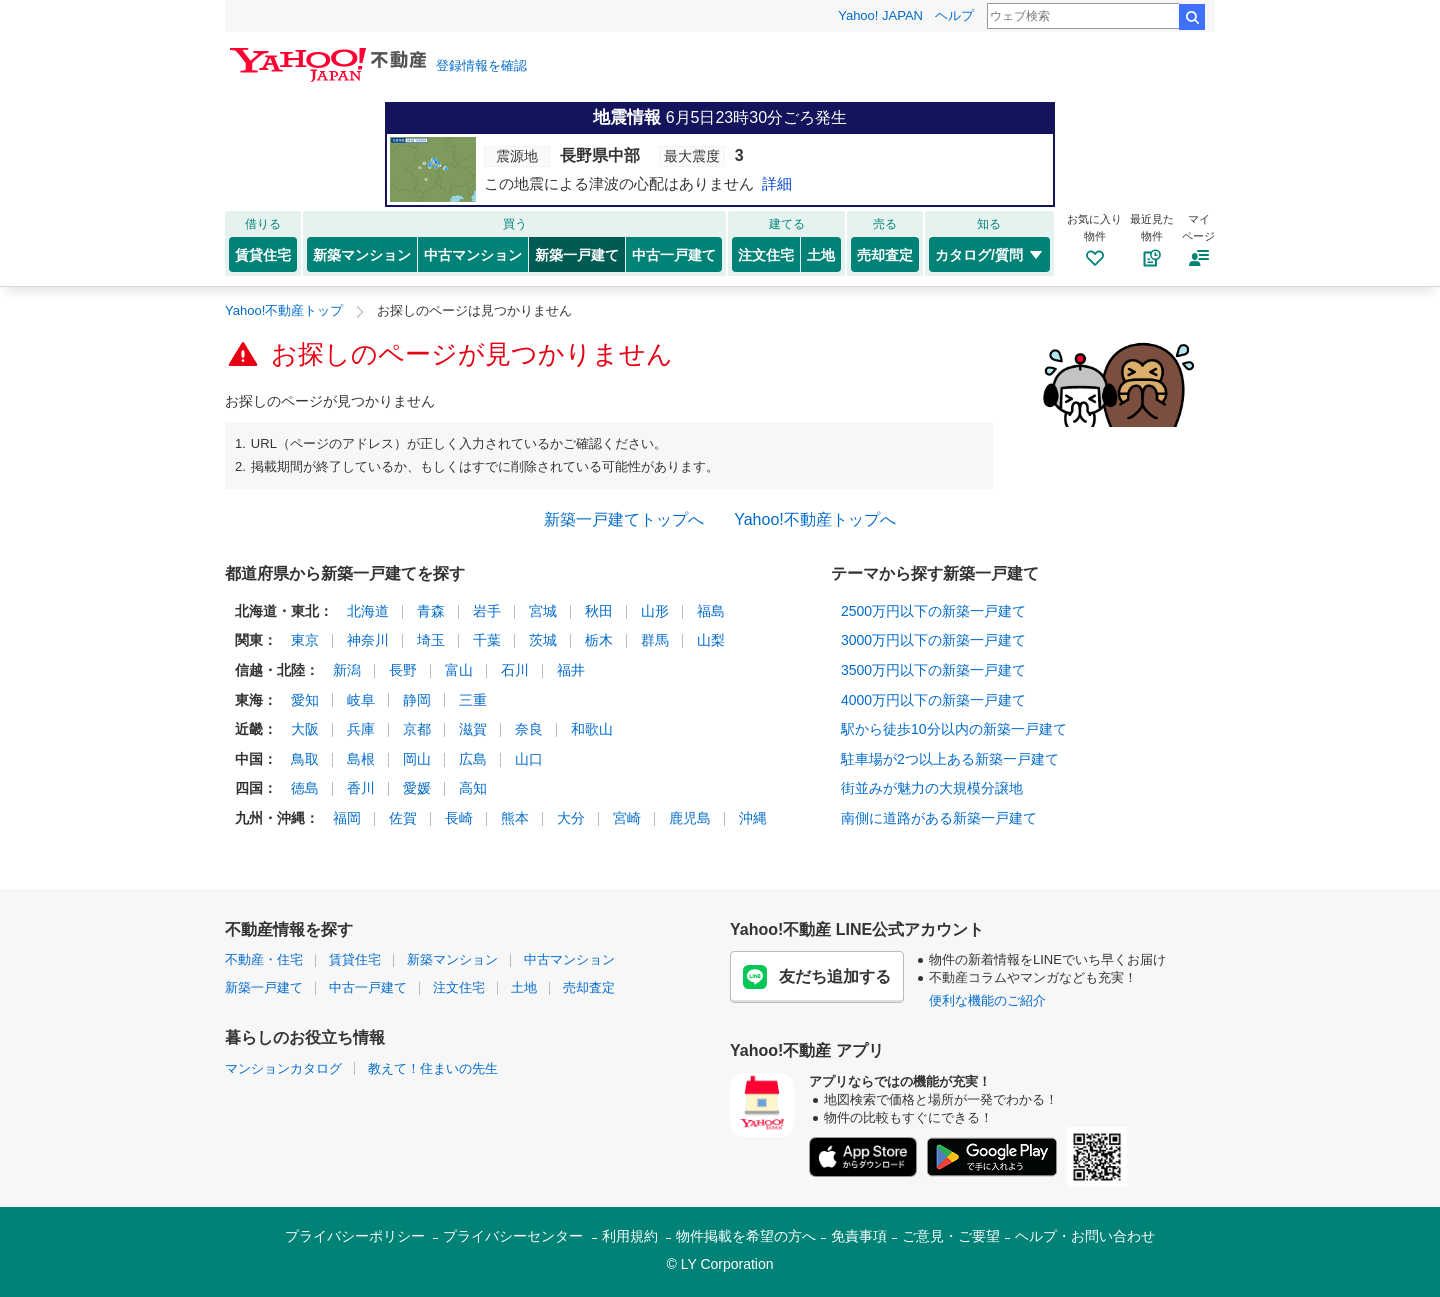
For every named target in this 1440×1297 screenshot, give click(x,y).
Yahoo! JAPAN (880, 15)
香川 (361, 788)
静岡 (417, 700)
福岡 (347, 818)
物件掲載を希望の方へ (746, 1236)
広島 (473, 759)
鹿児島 (690, 818)
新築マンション (362, 255)
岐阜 (361, 700)
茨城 (543, 640)
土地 (821, 255)
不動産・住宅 (264, 959)
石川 (515, 670)
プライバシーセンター (513, 1236)
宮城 (543, 611)
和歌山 (592, 729)
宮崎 (627, 818)
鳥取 (305, 759)
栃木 (599, 640)
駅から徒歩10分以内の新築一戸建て (954, 729)
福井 (571, 670)
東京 (305, 640)
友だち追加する (817, 977)
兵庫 (361, 729)
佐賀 (403, 818)
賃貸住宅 (263, 255)
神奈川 (368, 640)
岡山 (417, 759)
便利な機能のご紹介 (987, 1000)
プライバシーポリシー (355, 1236)
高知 (473, 788)
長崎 (459, 818)
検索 (1192, 17)
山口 (529, 759)
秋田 (599, 611)
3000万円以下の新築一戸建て (933, 640)
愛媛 (417, 788)
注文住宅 (766, 255)
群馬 (655, 640)
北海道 (368, 611)
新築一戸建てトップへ (624, 519)
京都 (417, 729)
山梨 (711, 640)
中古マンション (473, 255)
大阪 (305, 729)
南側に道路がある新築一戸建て (939, 818)
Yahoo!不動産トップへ (815, 519)
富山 (459, 670)
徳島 (305, 788)
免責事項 (859, 1236)
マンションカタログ (283, 1068)
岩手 (487, 611)
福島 (711, 611)
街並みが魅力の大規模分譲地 (932, 788)
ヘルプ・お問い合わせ (1085, 1236)
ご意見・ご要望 (951, 1236)
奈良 (529, 729)
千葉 (487, 640)
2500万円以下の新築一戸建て (933, 611)
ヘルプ (954, 15)
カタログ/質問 (989, 255)
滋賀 (473, 729)
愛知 (305, 700)
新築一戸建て (577, 255)
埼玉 (431, 640)
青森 (431, 611)
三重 (473, 700)
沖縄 (753, 818)
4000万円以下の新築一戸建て (933, 700)
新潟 (347, 670)
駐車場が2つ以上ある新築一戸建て (950, 759)
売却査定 (885, 255)
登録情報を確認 (481, 65)
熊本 (515, 818)
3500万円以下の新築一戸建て (933, 670)
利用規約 (630, 1236)
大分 (571, 818)
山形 (655, 611)
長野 (403, 670)
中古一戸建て (674, 255)
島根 (361, 759)
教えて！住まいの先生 (433, 1068)
